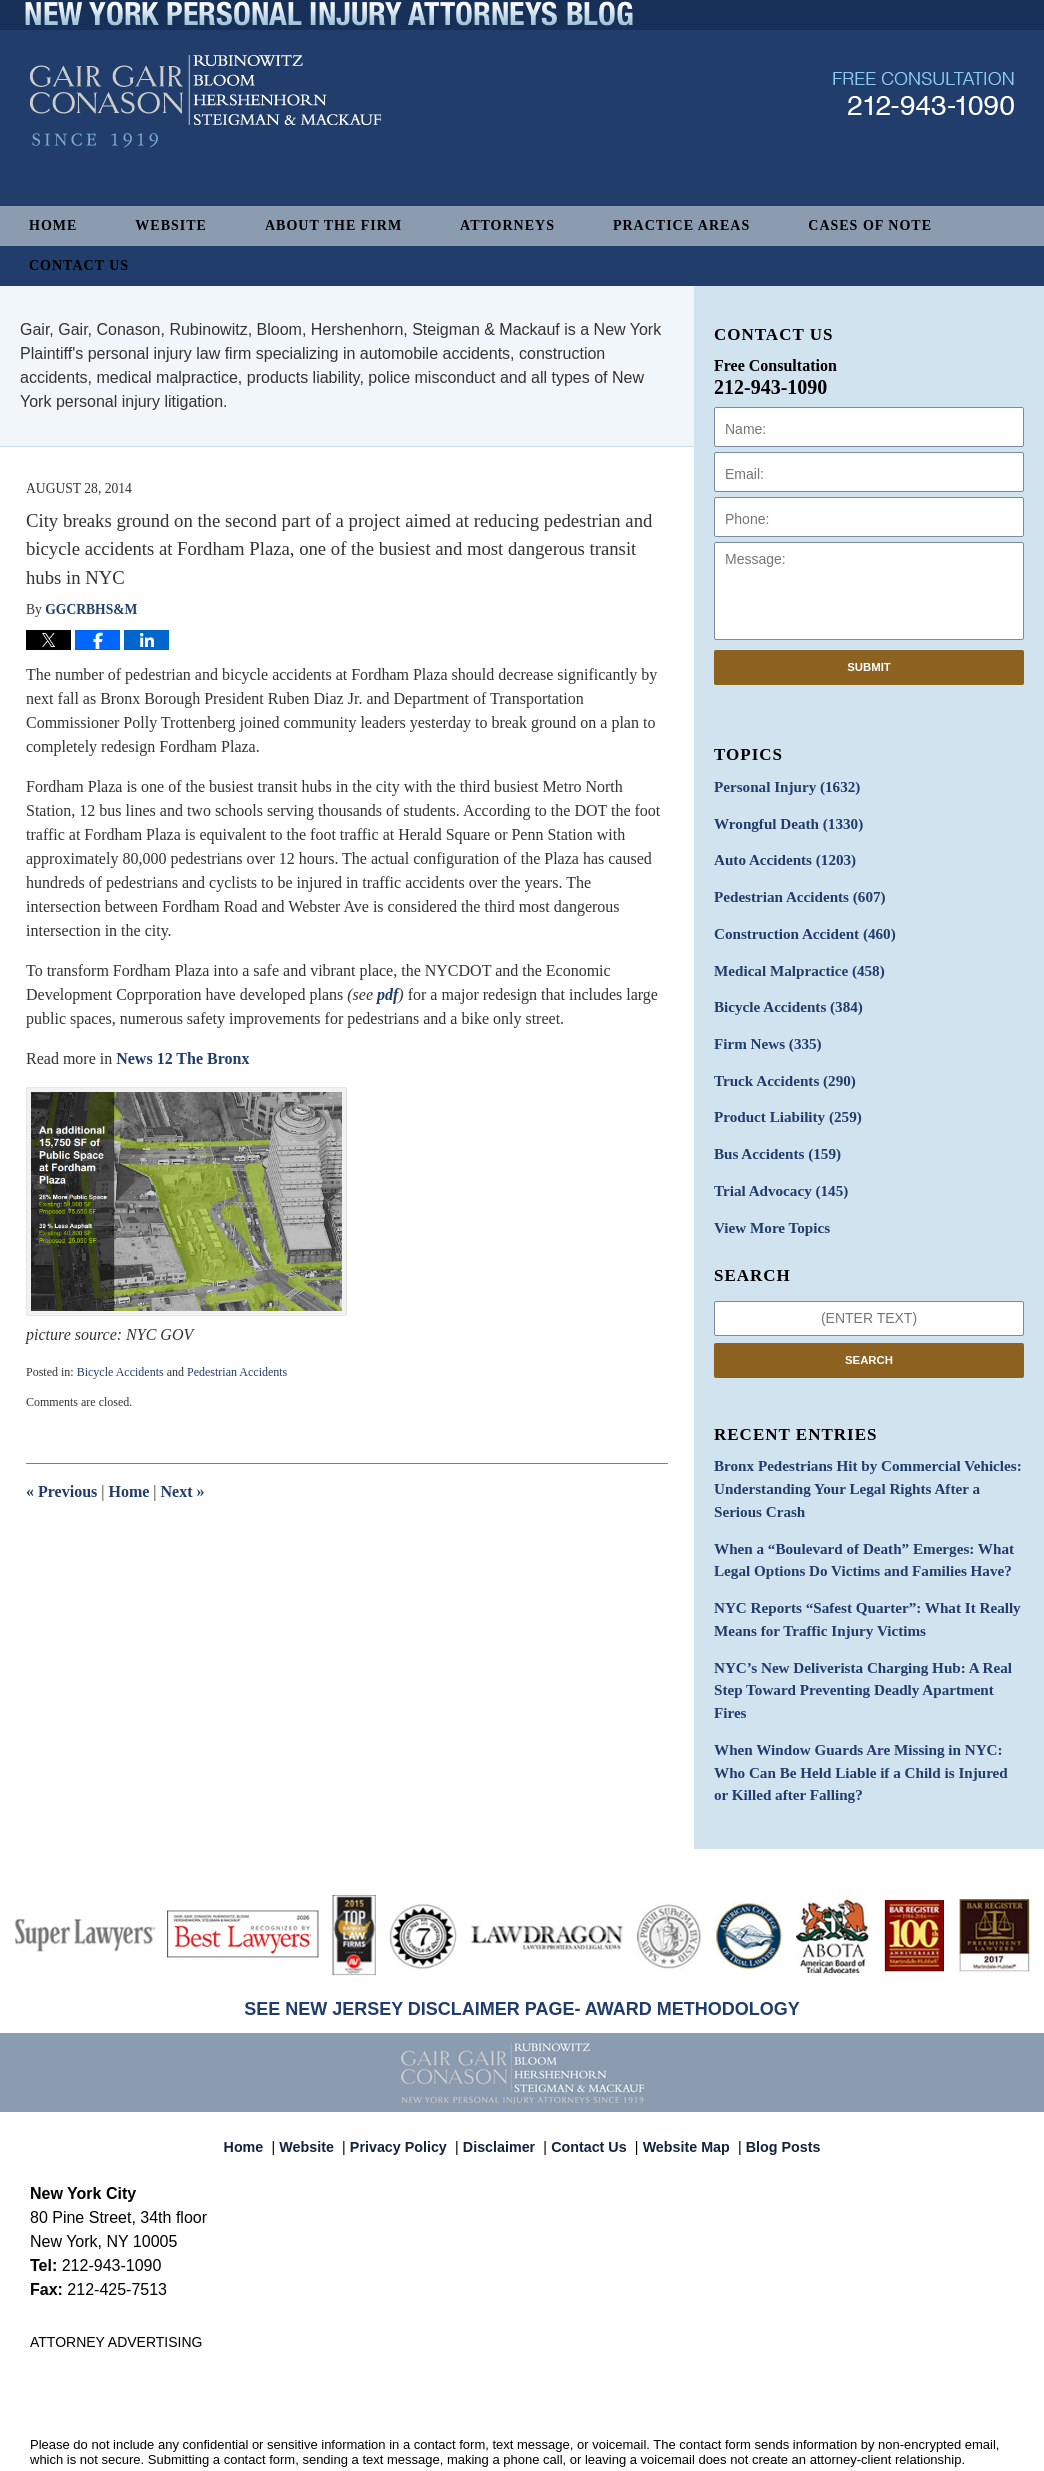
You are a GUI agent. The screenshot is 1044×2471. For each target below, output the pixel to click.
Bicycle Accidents (120, 1372)
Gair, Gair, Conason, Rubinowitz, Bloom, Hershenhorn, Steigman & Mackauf (358, 2432)
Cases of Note (870, 225)
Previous (61, 1491)
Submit (869, 667)
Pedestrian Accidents (237, 1372)
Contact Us (79, 265)
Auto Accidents (779, 856)
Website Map (681, 2072)
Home (53, 225)
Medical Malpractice (793, 961)
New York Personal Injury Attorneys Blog (205, 141)
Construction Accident (798, 926)
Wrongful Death (783, 821)
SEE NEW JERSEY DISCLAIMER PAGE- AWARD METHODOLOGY (522, 1943)
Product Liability (782, 1101)
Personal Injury (781, 786)
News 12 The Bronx (180, 1058)
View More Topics (767, 1206)
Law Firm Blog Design (918, 2434)
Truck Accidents (779, 1066)
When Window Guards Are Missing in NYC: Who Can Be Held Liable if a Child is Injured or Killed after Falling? (863, 1709)
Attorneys (507, 225)
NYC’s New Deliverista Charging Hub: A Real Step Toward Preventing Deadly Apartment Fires (867, 1643)
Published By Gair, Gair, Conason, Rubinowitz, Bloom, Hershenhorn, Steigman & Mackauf (923, 133)
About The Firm (333, 225)
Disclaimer (504, 2072)
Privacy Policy (410, 2072)
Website (171, 225)
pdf (387, 994)
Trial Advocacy (776, 1171)
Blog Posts (771, 2072)
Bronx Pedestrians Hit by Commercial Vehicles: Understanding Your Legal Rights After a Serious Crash (861, 1464)
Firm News (764, 1031)
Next (183, 1491)
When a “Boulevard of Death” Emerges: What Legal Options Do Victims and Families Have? (852, 1531)
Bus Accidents (772, 1136)
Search (869, 1337)
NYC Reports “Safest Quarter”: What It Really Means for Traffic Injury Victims (856, 1587)
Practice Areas (681, 225)
